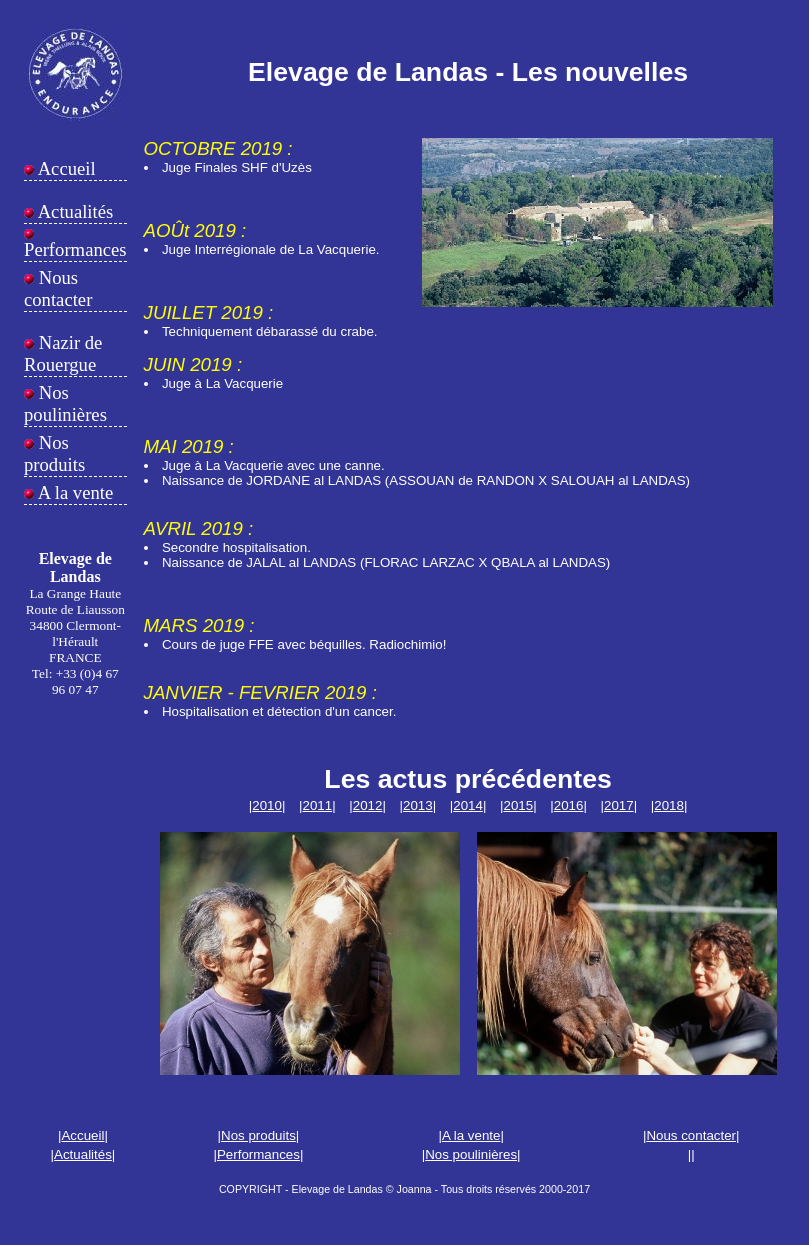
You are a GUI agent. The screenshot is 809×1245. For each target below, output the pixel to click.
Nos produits (54, 453)
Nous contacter (58, 288)
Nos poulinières (65, 403)
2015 (518, 805)
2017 (619, 805)
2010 (267, 805)
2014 (468, 805)
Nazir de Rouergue (63, 353)
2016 (569, 805)
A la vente (73, 492)
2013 (418, 805)
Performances (75, 249)
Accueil (65, 168)
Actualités (73, 211)
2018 (669, 805)
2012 (368, 805)
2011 (317, 805)
